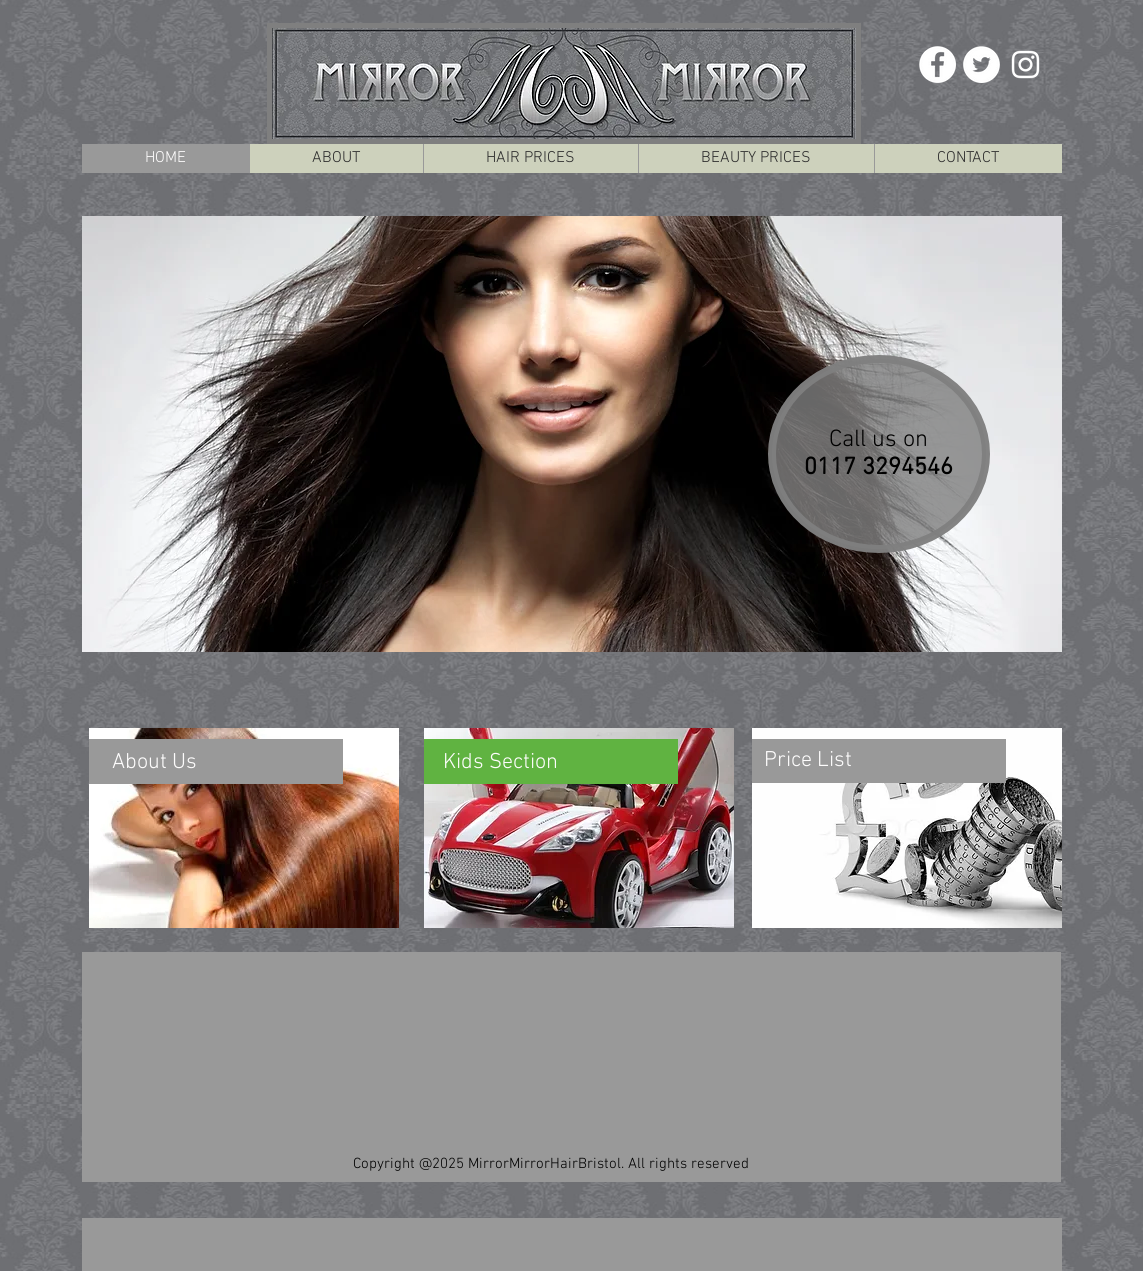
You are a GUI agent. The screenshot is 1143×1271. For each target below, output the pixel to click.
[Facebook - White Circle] (937, 64)
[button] (572, 434)
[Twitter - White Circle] (981, 64)
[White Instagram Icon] (1025, 64)
